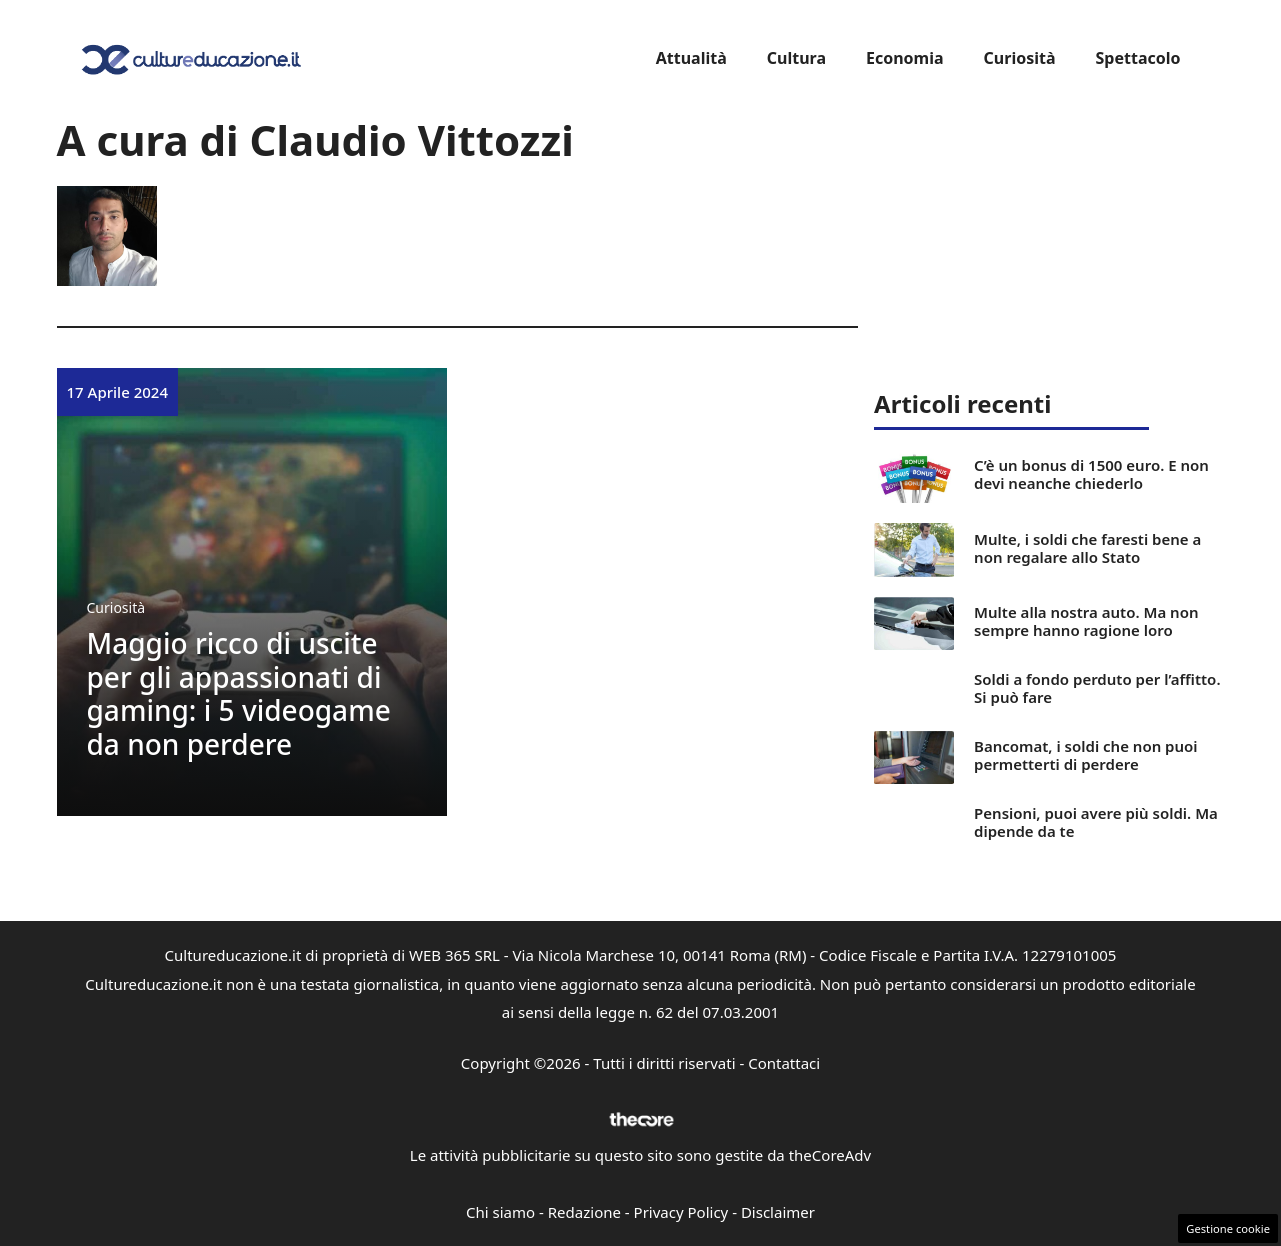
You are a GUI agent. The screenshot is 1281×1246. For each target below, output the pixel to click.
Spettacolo (1138, 58)
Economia (905, 58)
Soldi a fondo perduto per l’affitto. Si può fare (1097, 688)
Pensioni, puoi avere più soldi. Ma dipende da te (1096, 822)
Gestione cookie (1228, 1228)
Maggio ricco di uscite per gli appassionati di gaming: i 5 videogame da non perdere (239, 693)
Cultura (796, 58)
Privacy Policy (681, 1212)
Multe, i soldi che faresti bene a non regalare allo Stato (1087, 548)
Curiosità (1020, 58)
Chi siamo (500, 1212)
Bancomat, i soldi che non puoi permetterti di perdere (1085, 755)
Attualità (691, 58)
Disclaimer (778, 1212)
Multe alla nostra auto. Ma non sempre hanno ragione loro (1086, 621)
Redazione (584, 1212)
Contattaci (784, 1063)
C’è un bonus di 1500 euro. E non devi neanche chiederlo (1091, 474)
